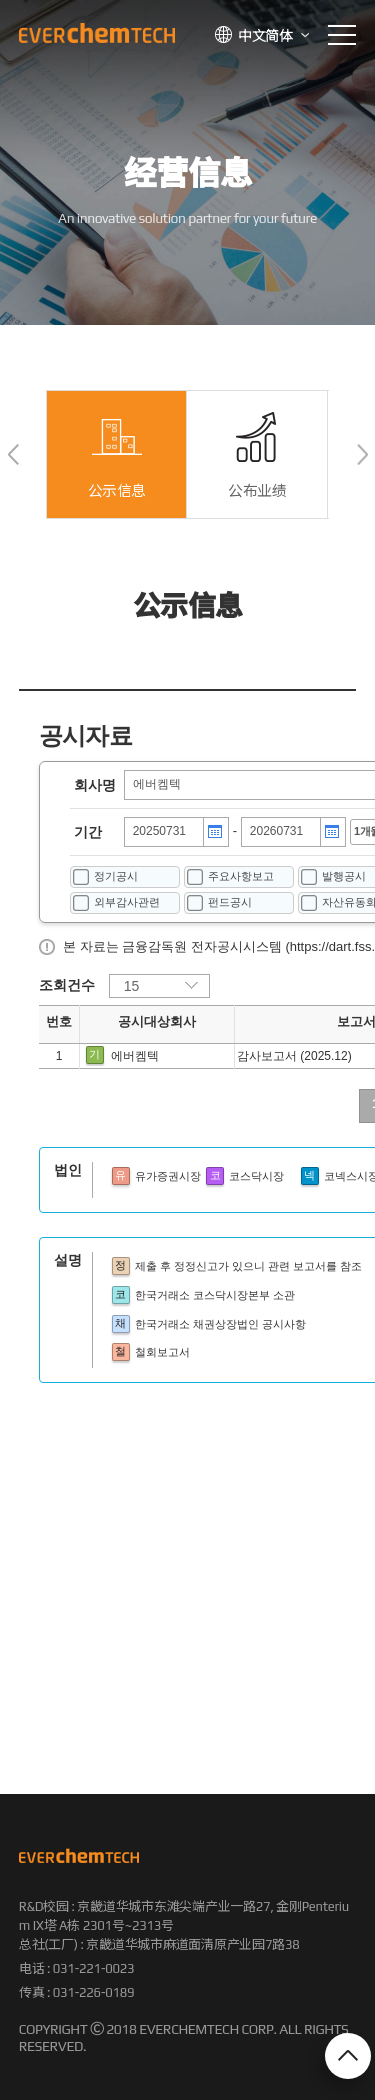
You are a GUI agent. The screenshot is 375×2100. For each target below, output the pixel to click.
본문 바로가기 (0, 0)
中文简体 (265, 36)
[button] (13, 454)
